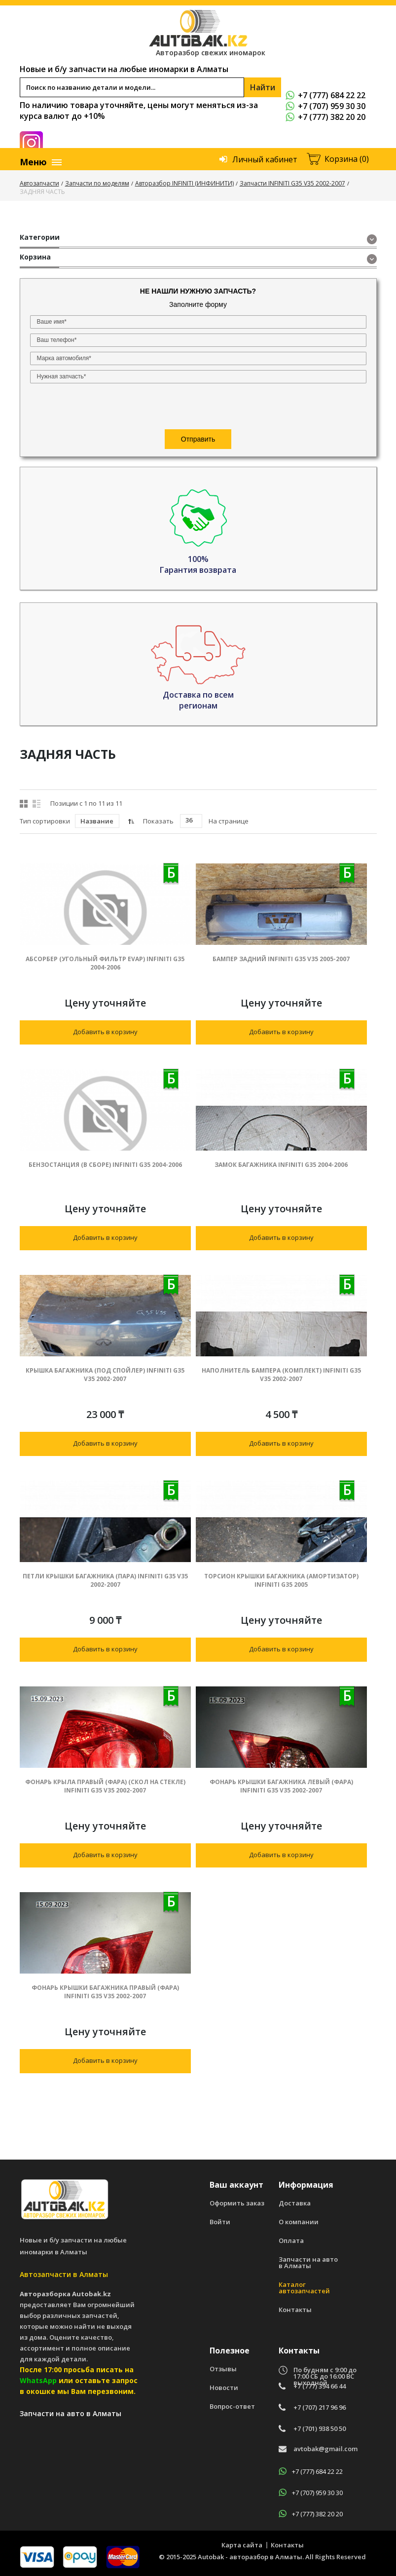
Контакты (295, 2310)
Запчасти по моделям (97, 183)
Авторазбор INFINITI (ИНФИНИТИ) (184, 183)
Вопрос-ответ (232, 2406)
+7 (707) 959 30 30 (325, 106)
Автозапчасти (39, 183)
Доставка (295, 2203)
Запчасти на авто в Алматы (308, 2262)
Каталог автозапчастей (304, 2287)
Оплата (291, 2241)
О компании (299, 2222)
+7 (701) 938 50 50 (319, 2429)
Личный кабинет (264, 159)
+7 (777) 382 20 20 (325, 117)
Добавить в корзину (105, 1031)
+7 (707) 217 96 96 (319, 2407)
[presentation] (90, 407)
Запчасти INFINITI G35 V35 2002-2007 (292, 183)
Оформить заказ (237, 2203)
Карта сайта (241, 2544)
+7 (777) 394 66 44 (319, 2386)
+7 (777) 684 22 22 (325, 95)
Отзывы (223, 2369)
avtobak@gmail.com (325, 2449)
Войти (220, 2222)
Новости (224, 2388)
